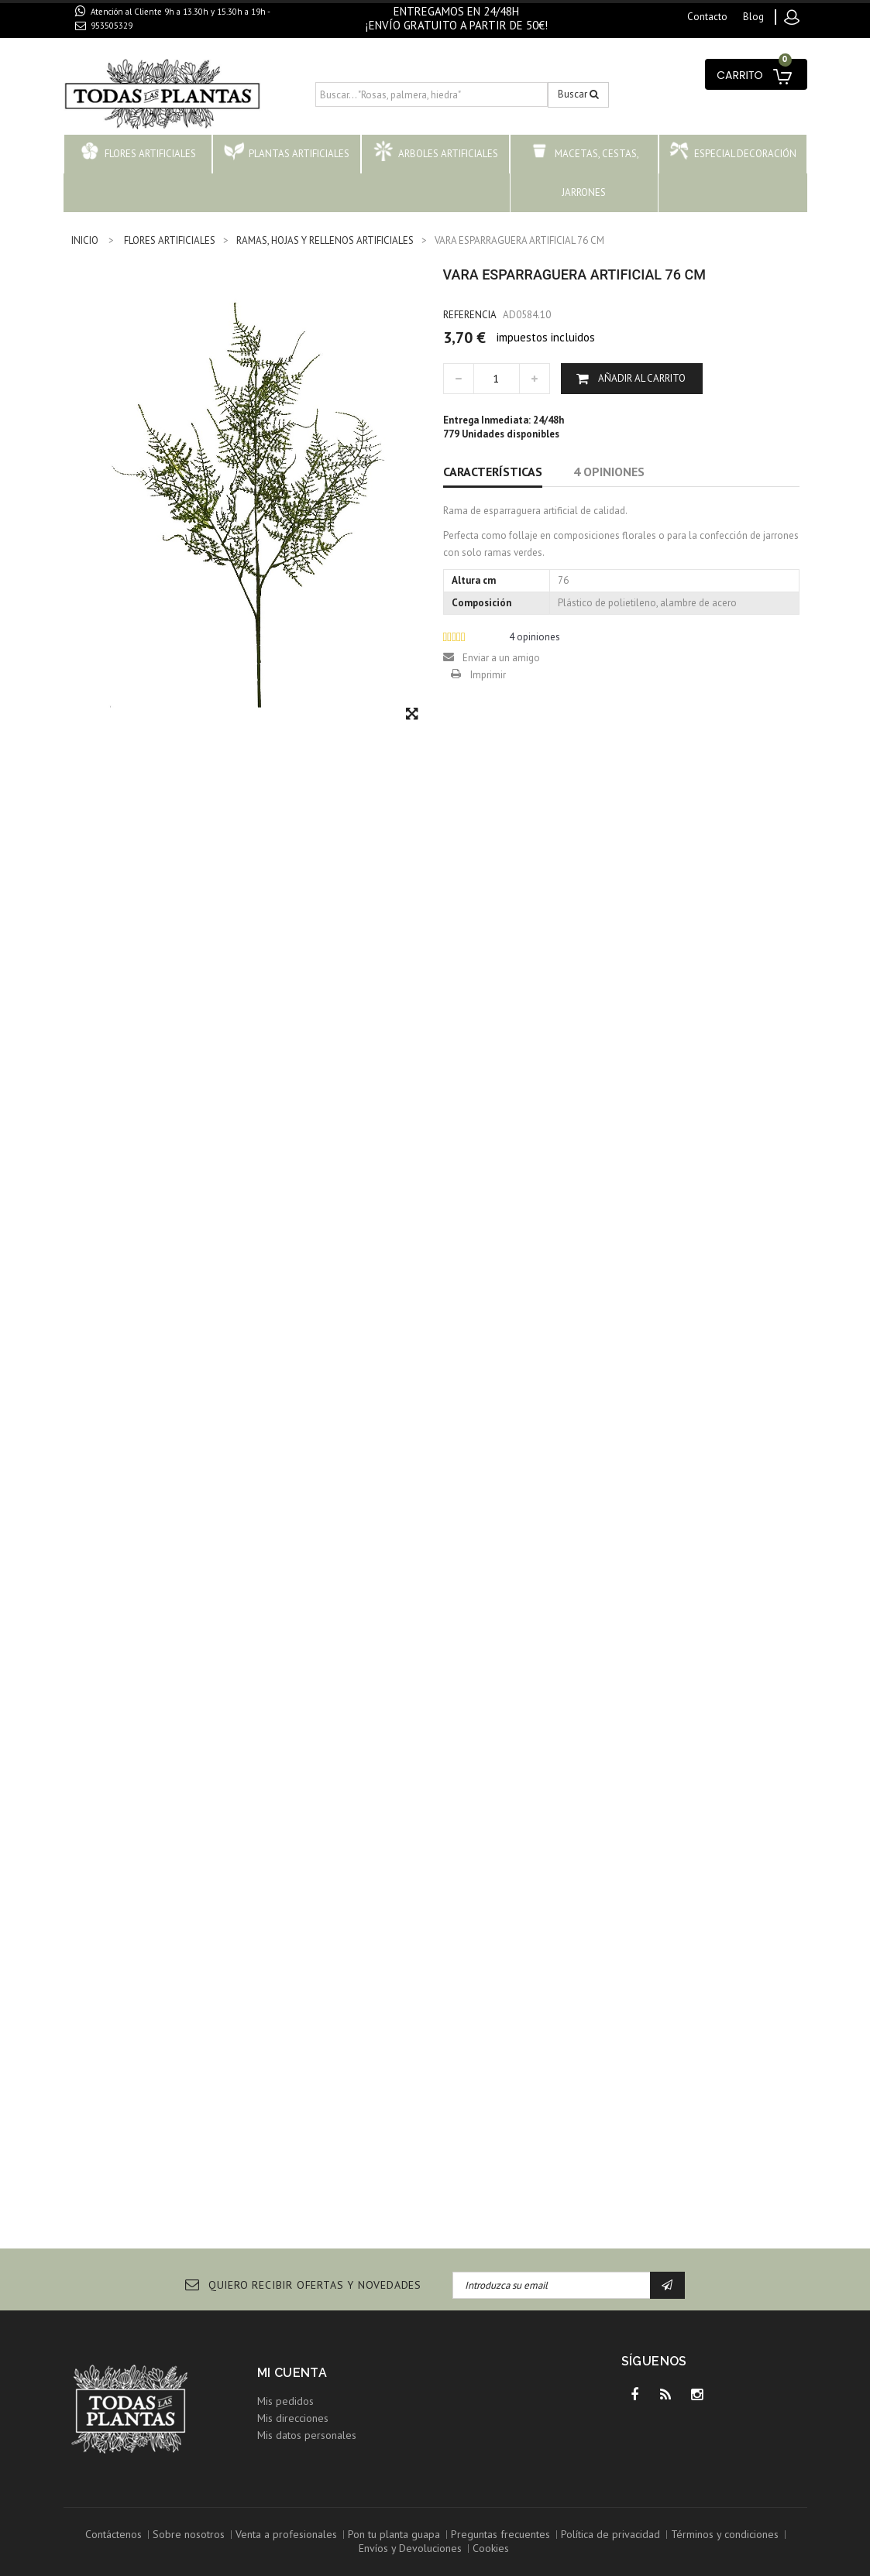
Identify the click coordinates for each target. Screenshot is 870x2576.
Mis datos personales (306, 2435)
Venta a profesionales (286, 2534)
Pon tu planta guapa (394, 2534)
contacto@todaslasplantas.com (162, 43)
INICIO (84, 240)
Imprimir (488, 674)
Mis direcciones (292, 2418)
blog (753, 16)
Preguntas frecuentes (500, 2534)
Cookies (491, 2548)
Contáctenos (113, 2534)
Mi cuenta (292, 2372)
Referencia (470, 314)
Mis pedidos (285, 2401)
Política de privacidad (610, 2534)
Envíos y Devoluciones (410, 2548)
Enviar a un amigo (501, 657)
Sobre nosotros (189, 2534)
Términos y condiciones (725, 2534)
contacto (707, 16)
